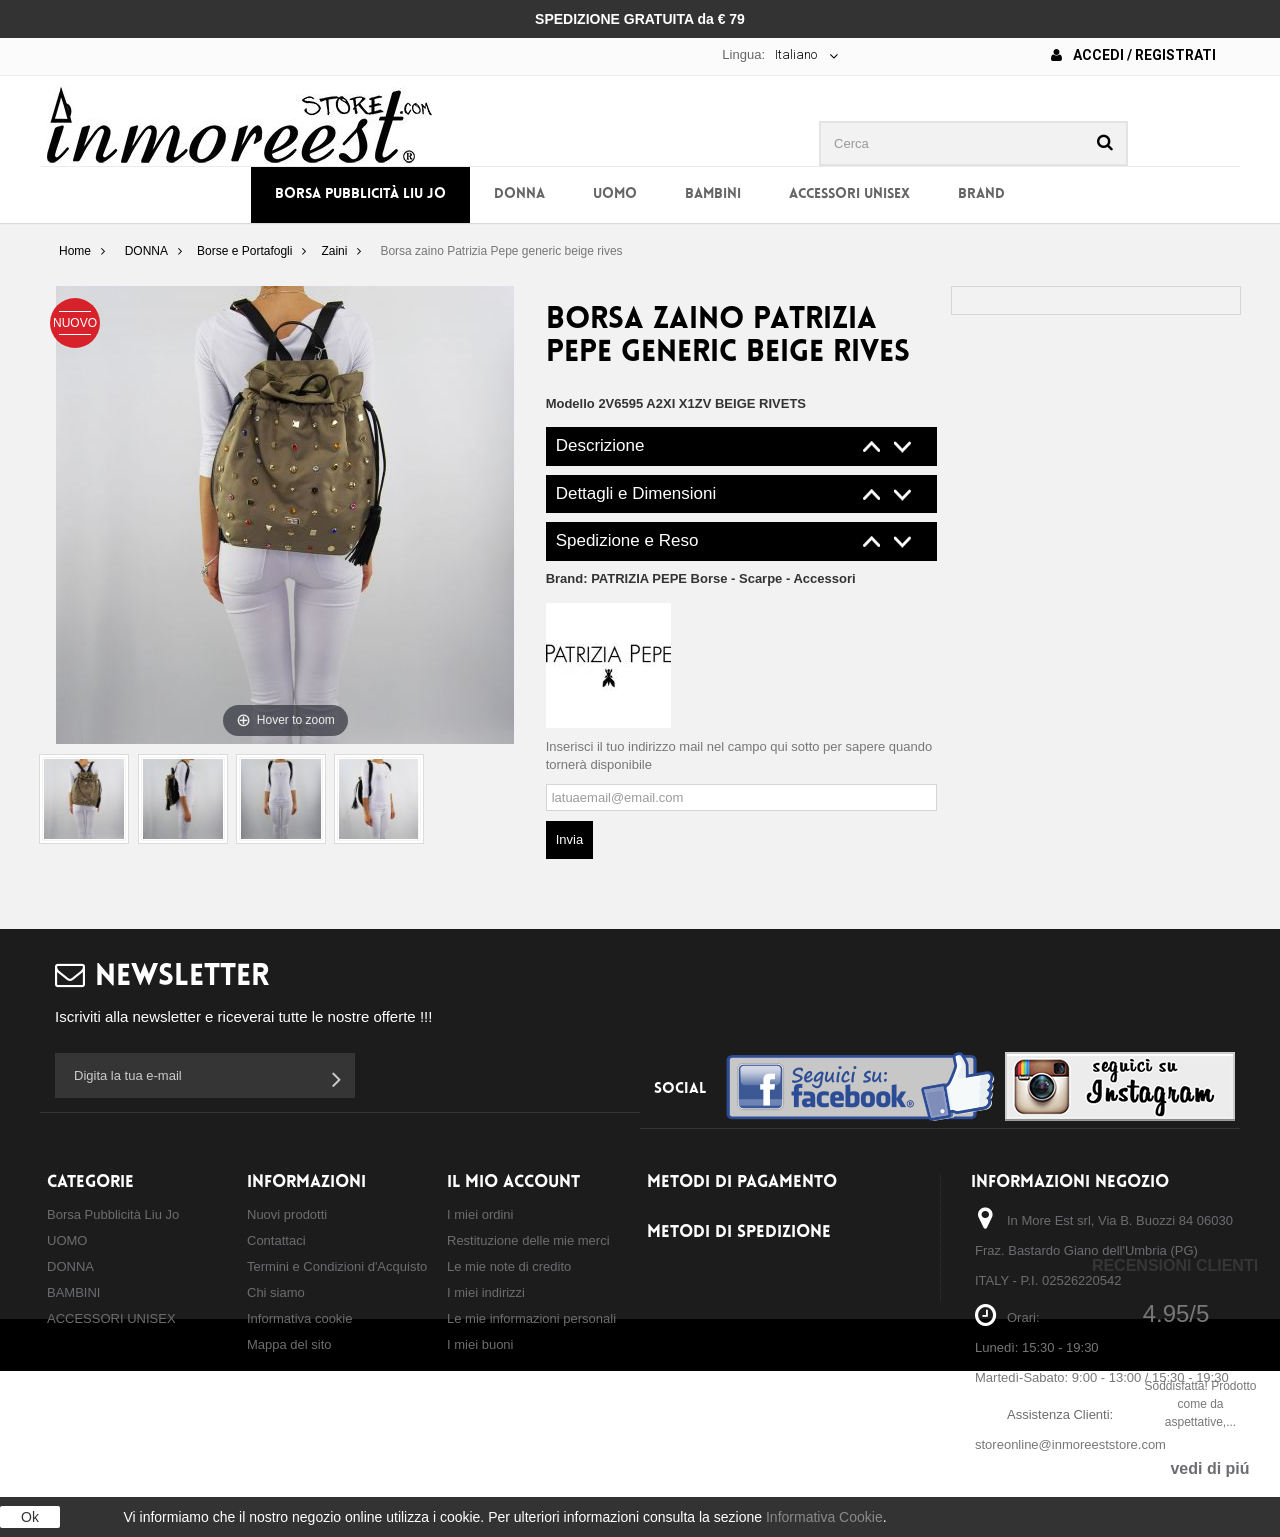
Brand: (701, 578)
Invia (569, 839)
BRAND (981, 194)
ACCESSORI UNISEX (849, 194)
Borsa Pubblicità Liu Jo (360, 194)
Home (75, 251)
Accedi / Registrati (1133, 55)
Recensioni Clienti (1175, 1265)
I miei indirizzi (486, 1292)
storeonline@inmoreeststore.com (1070, 1444)
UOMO (615, 194)
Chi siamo (276, 1292)
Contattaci (276, 1240)
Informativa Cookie (824, 1517)
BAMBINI (713, 194)
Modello (570, 403)
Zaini (334, 251)
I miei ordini (480, 1214)
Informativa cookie (300, 1318)
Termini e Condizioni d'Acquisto (337, 1266)
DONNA (519, 194)
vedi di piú (1209, 1468)
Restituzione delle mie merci (528, 1240)
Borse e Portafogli (244, 251)
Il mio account (513, 1182)
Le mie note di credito (509, 1266)
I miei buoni (480, 1344)
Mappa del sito (289, 1344)
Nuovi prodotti (287, 1214)
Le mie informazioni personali (531, 1318)
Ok (30, 1517)
